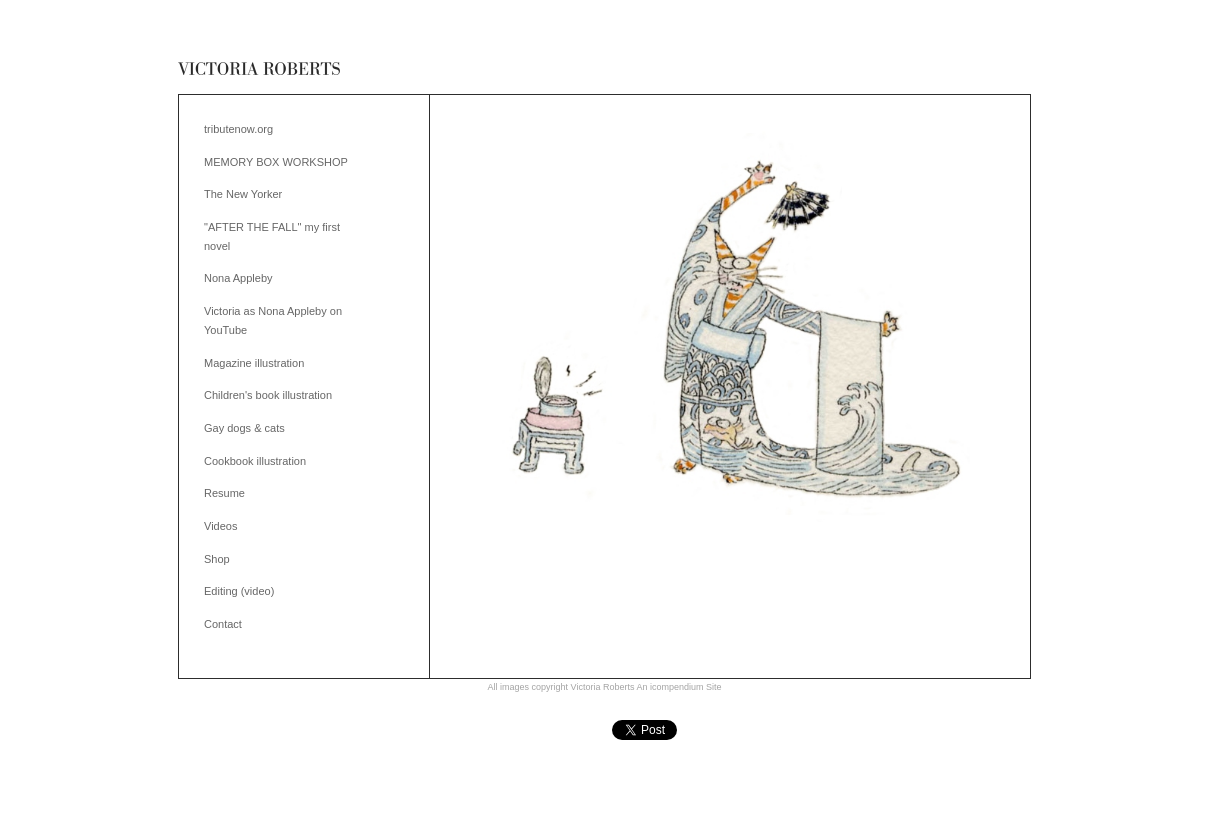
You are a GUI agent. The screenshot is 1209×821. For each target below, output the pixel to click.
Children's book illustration (268, 395)
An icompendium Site (678, 687)
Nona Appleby (238, 278)
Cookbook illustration (255, 461)
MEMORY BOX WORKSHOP (276, 162)
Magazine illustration (254, 363)
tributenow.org (238, 129)
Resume (224, 493)
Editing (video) (239, 591)
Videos (220, 526)
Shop (217, 559)
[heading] (259, 69)
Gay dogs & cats (244, 428)
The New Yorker (243, 194)
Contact (223, 624)
